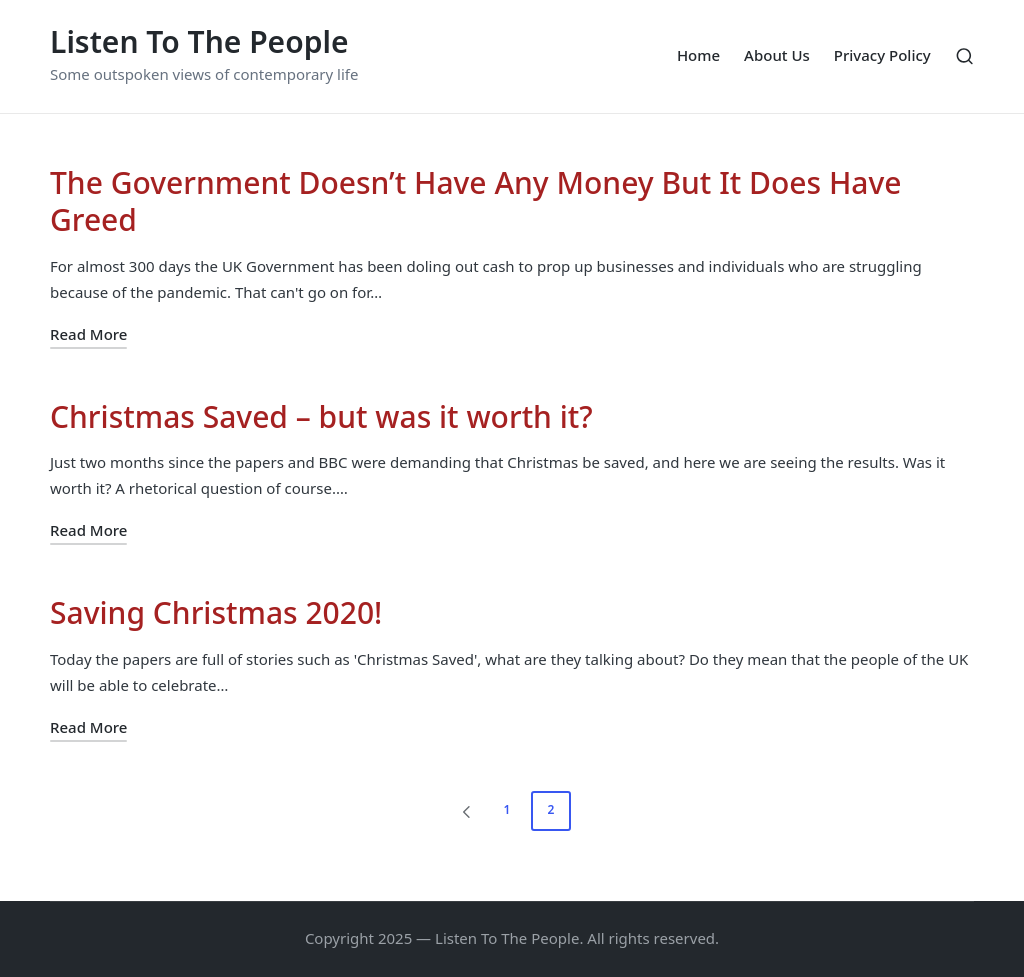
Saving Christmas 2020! (216, 612)
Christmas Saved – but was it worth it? (321, 416)
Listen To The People (199, 41)
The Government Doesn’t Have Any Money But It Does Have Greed (476, 201)
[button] (463, 811)
